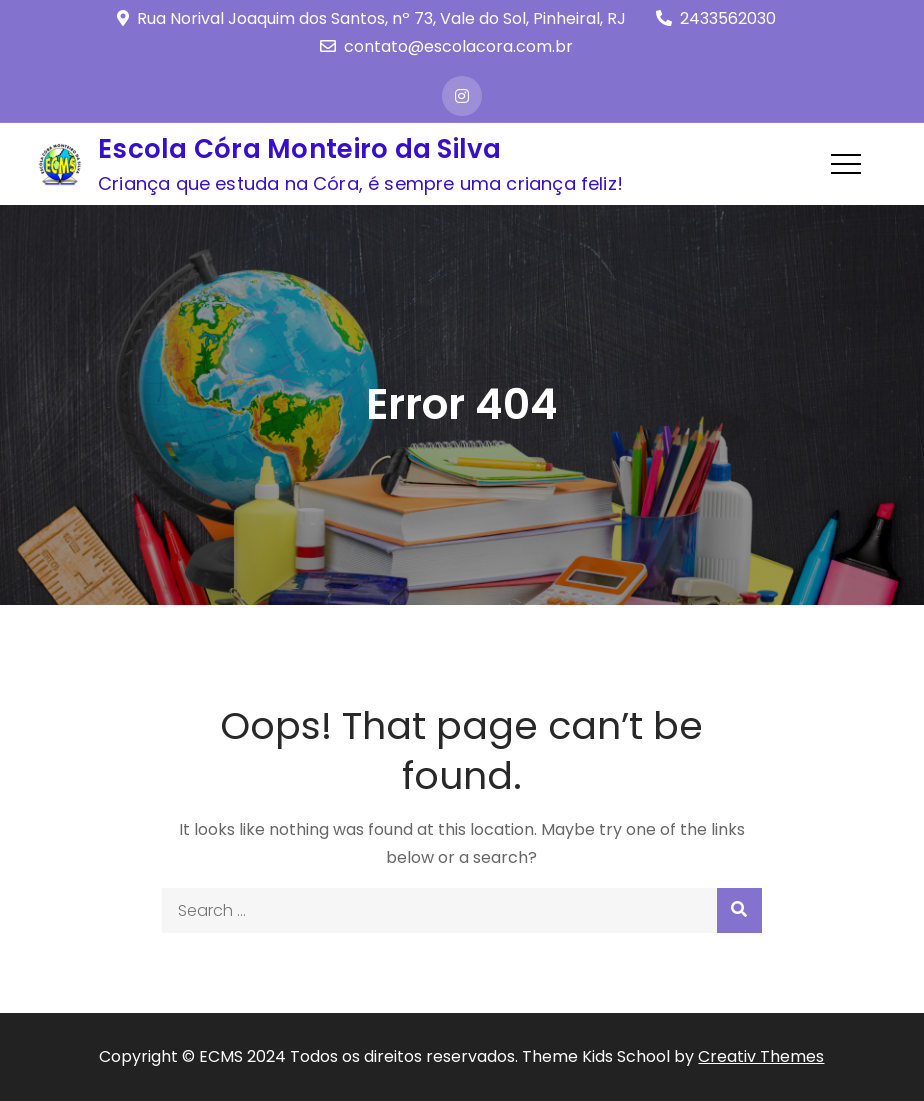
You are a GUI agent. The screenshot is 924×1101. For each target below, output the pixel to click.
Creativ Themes (761, 1056)
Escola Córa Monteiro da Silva (300, 149)
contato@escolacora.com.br (446, 46)
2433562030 (716, 18)
